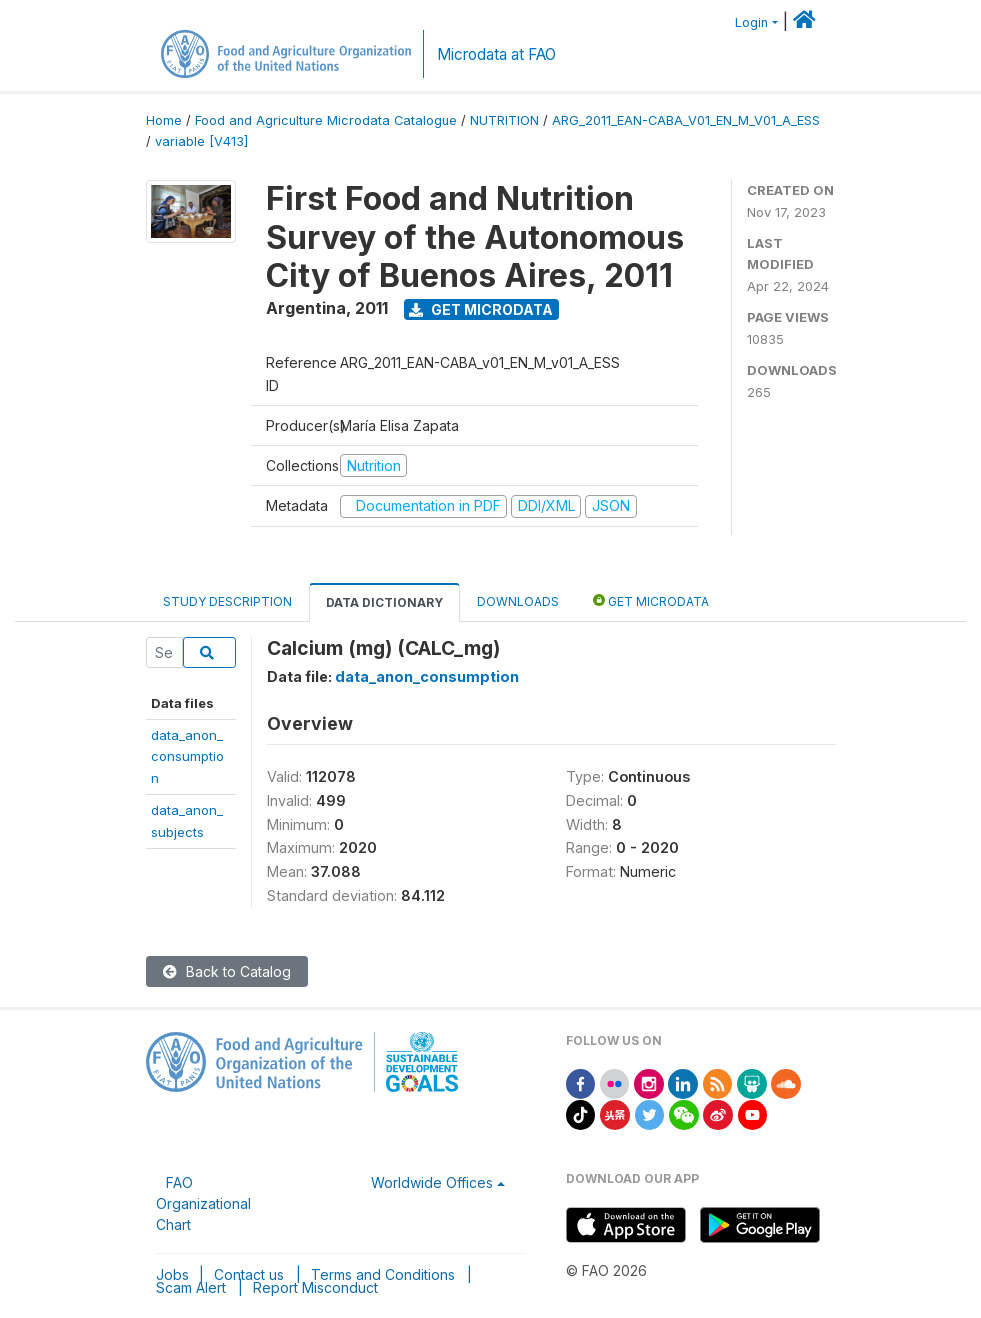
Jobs (172, 1274)
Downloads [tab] (518, 601)
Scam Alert (191, 1287)
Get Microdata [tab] (651, 600)
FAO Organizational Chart (203, 1203)
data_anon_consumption (187, 756)
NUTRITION (504, 120)
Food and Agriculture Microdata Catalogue (326, 120)
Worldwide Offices (432, 1182)
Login (751, 22)
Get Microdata (481, 309)
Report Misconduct (315, 1287)
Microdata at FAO (496, 54)
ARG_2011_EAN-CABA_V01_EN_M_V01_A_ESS (686, 120)
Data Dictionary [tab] (384, 602)
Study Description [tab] (227, 601)
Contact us (249, 1274)
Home (164, 120)
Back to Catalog (227, 971)
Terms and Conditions (383, 1274)
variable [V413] (201, 141)
